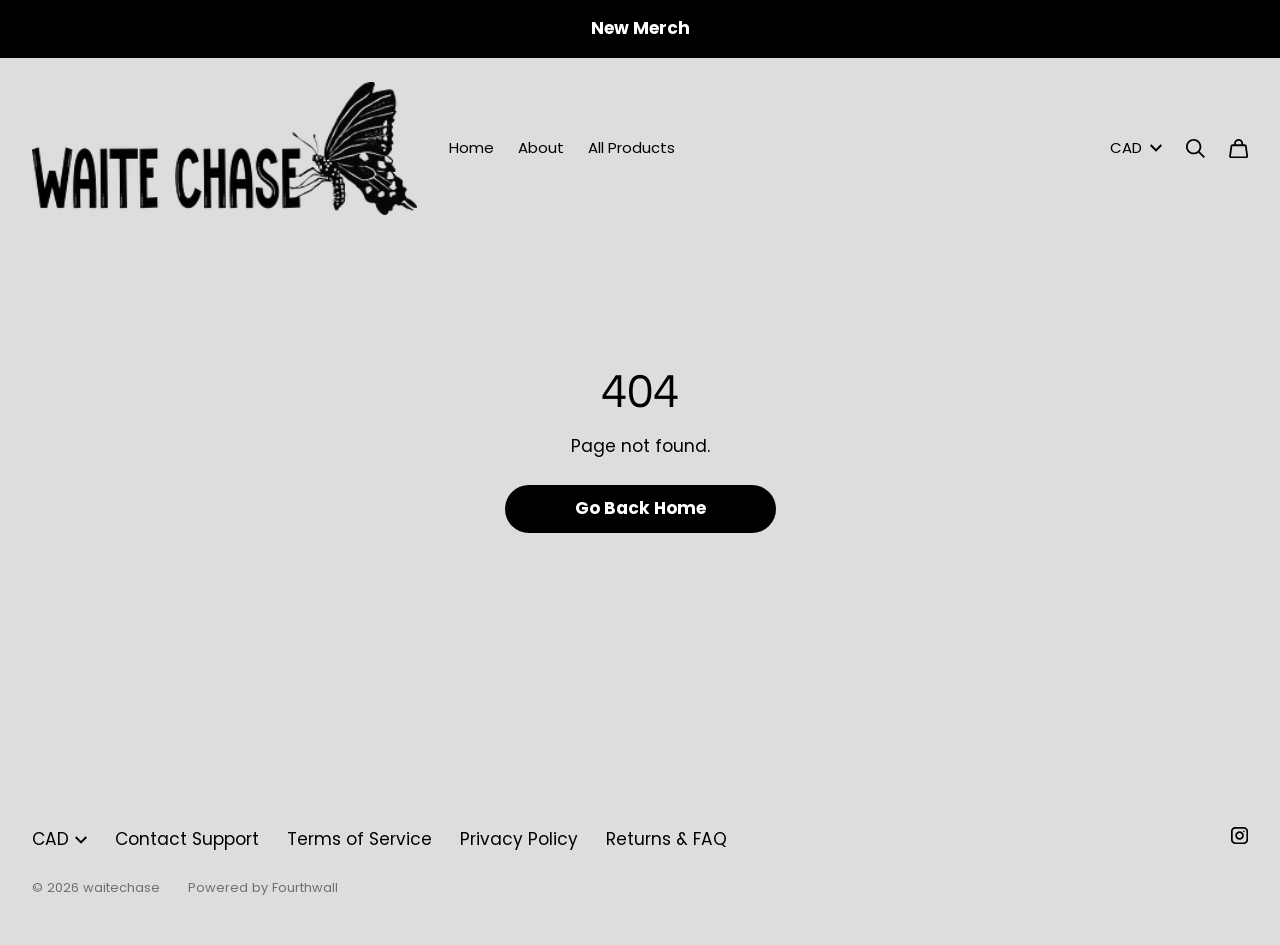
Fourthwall (305, 887)
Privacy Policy (519, 839)
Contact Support (187, 839)
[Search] (1195, 148)
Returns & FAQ (666, 839)
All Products (631, 147)
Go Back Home (640, 508)
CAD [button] (59, 839)
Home (471, 147)
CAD (1136, 147)
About (541, 147)
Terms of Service (359, 839)
